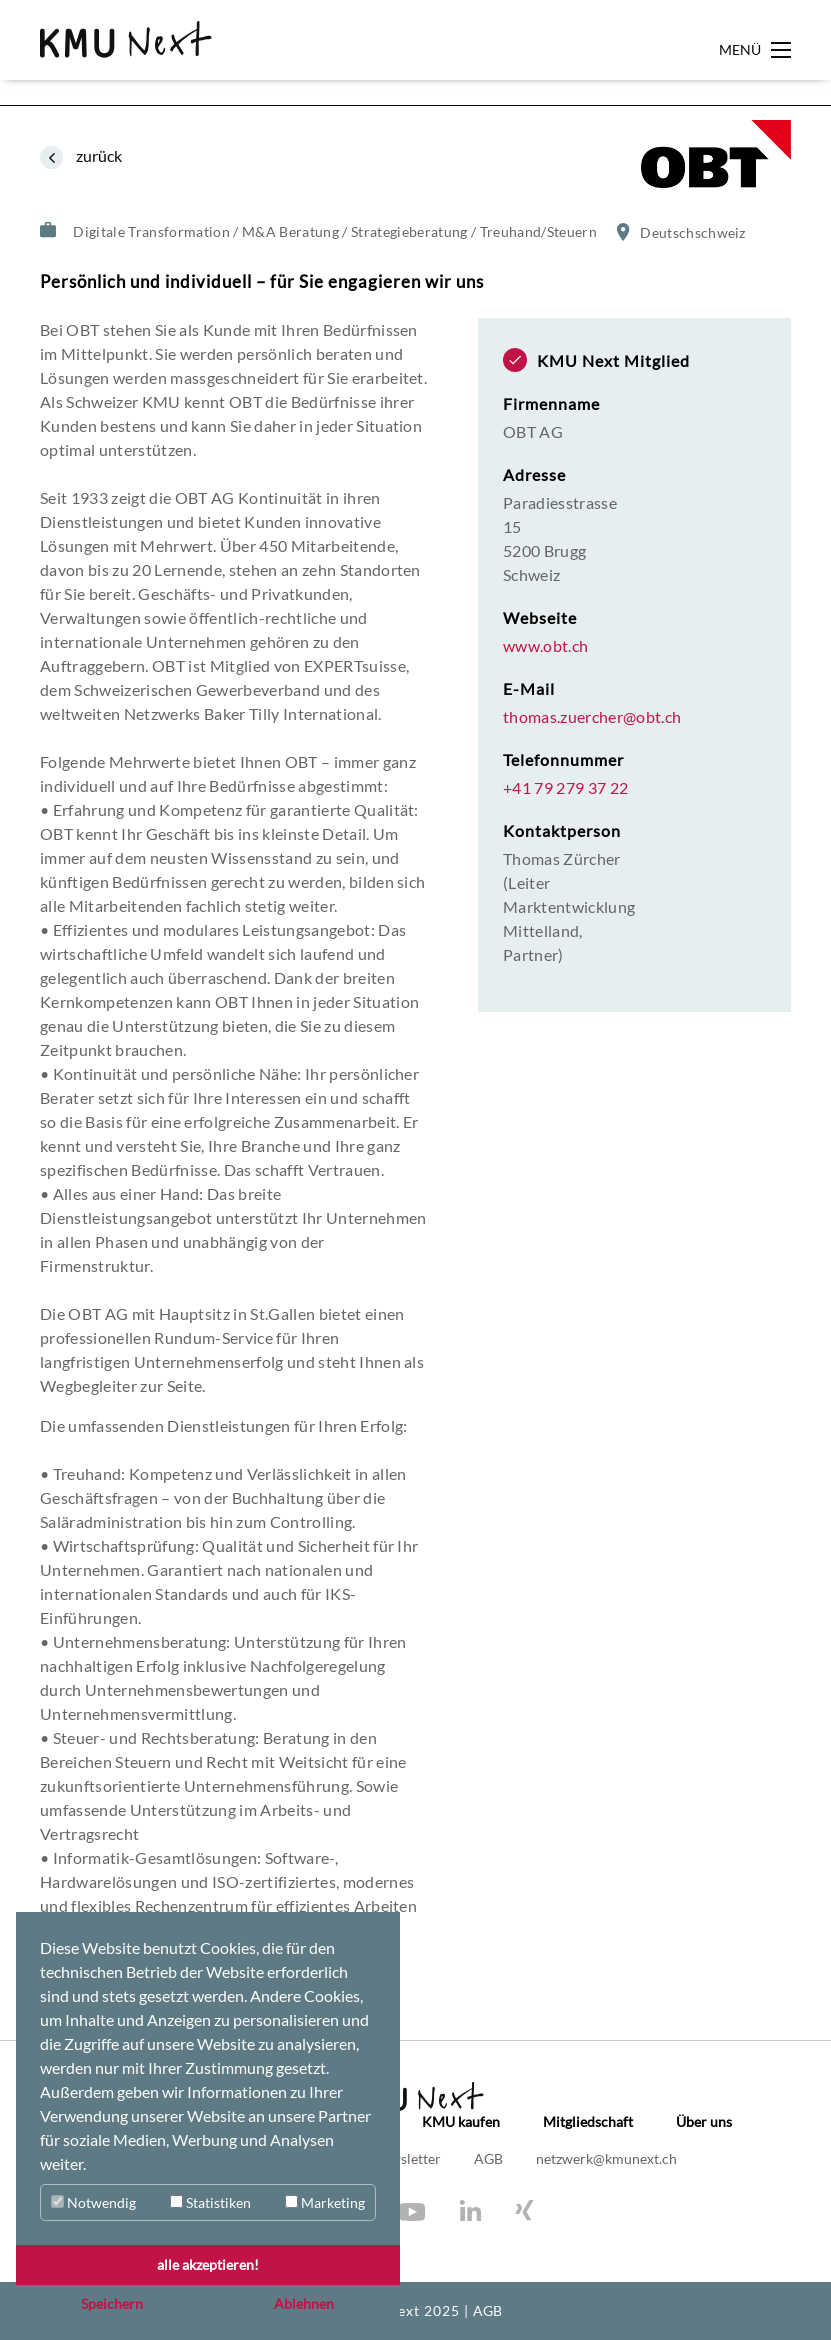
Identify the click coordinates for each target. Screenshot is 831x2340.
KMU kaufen (461, 2122)
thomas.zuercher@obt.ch (592, 717)
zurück (97, 155)
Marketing (325, 2202)
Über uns (704, 2122)
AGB (490, 2158)
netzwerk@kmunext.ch (606, 2158)
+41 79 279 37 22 (565, 788)
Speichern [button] (112, 2303)
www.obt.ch (545, 646)
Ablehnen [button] (304, 2303)
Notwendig (93, 2202)
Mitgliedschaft (588, 2122)
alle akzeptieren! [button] (208, 2264)
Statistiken (210, 2202)
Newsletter (408, 2158)
